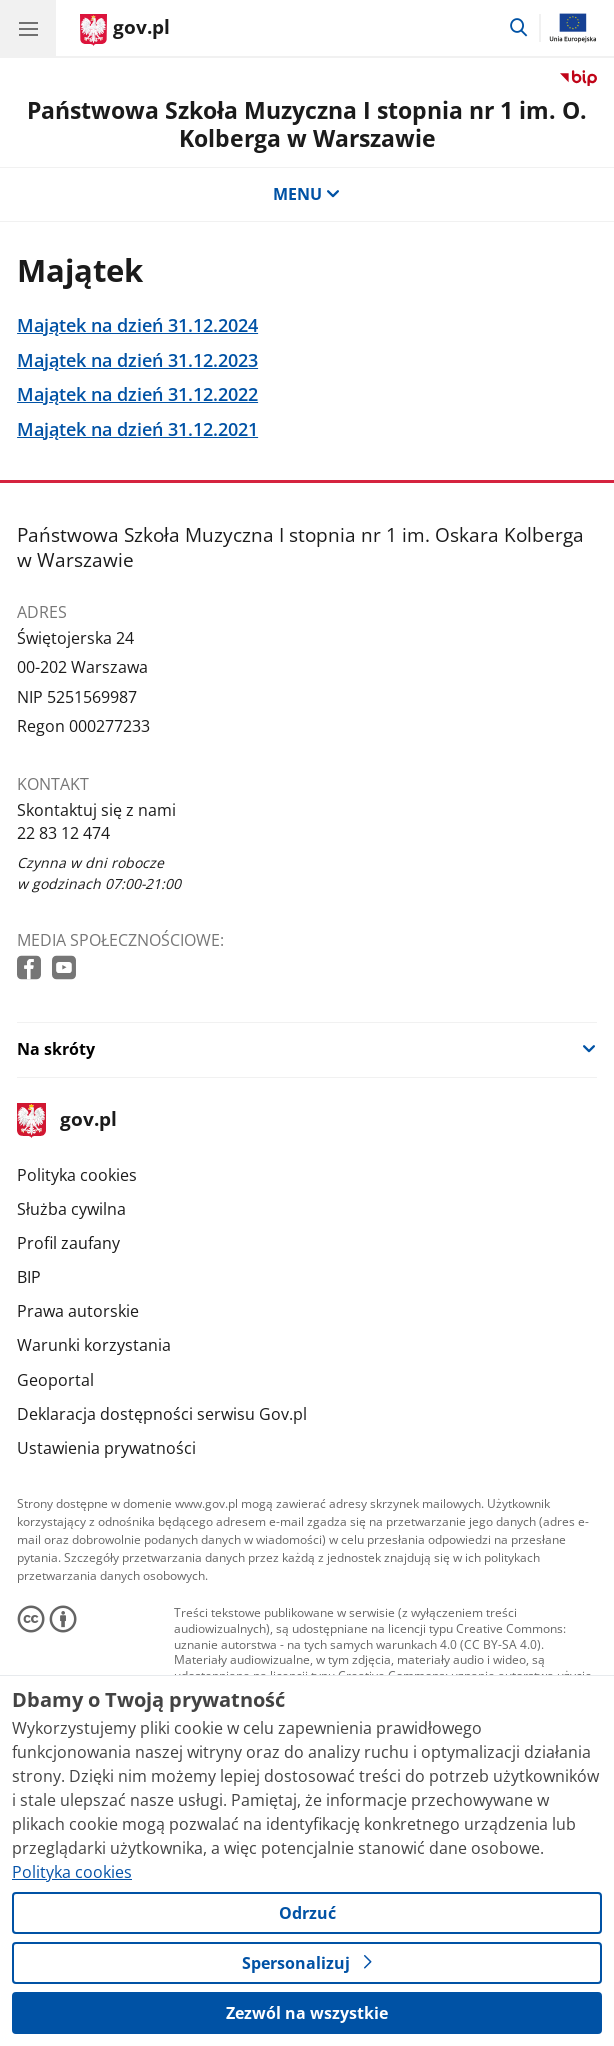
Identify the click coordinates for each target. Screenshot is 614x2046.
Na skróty (56, 1049)
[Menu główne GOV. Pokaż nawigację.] (28, 28)
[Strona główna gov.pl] (125, 30)
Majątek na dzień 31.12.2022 (137, 394)
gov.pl (67, 1120)
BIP (29, 1277)
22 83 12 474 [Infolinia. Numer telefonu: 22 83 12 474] (63, 833)
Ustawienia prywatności (106, 1448)
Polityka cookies (77, 1175)
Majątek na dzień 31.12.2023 (137, 360)
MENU (307, 194)
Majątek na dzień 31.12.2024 (137, 325)
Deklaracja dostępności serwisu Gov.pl (162, 1414)
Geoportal (55, 1380)
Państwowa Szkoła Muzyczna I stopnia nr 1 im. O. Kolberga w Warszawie (307, 124)
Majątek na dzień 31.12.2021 (137, 429)
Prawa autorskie (78, 1311)
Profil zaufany (68, 1243)
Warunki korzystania (94, 1345)
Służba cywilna (71, 1209)
